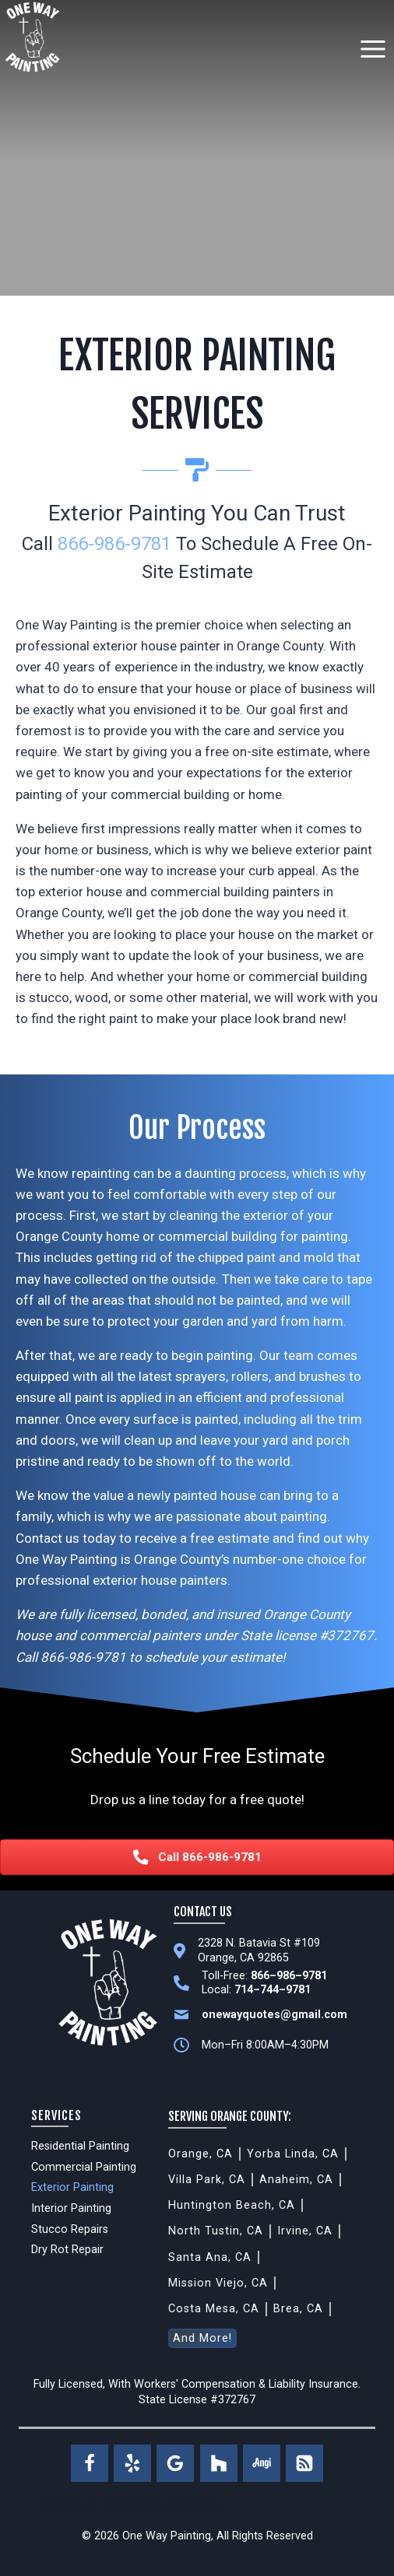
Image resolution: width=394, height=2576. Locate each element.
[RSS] (304, 2463)
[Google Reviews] (175, 2463)
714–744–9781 (272, 1989)
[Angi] (261, 2463)
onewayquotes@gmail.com (274, 2014)
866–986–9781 (289, 1975)
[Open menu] (372, 49)
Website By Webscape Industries (128, 2504)
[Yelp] (132, 2463)
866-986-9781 (114, 544)
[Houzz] (218, 2463)
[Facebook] (89, 2463)
